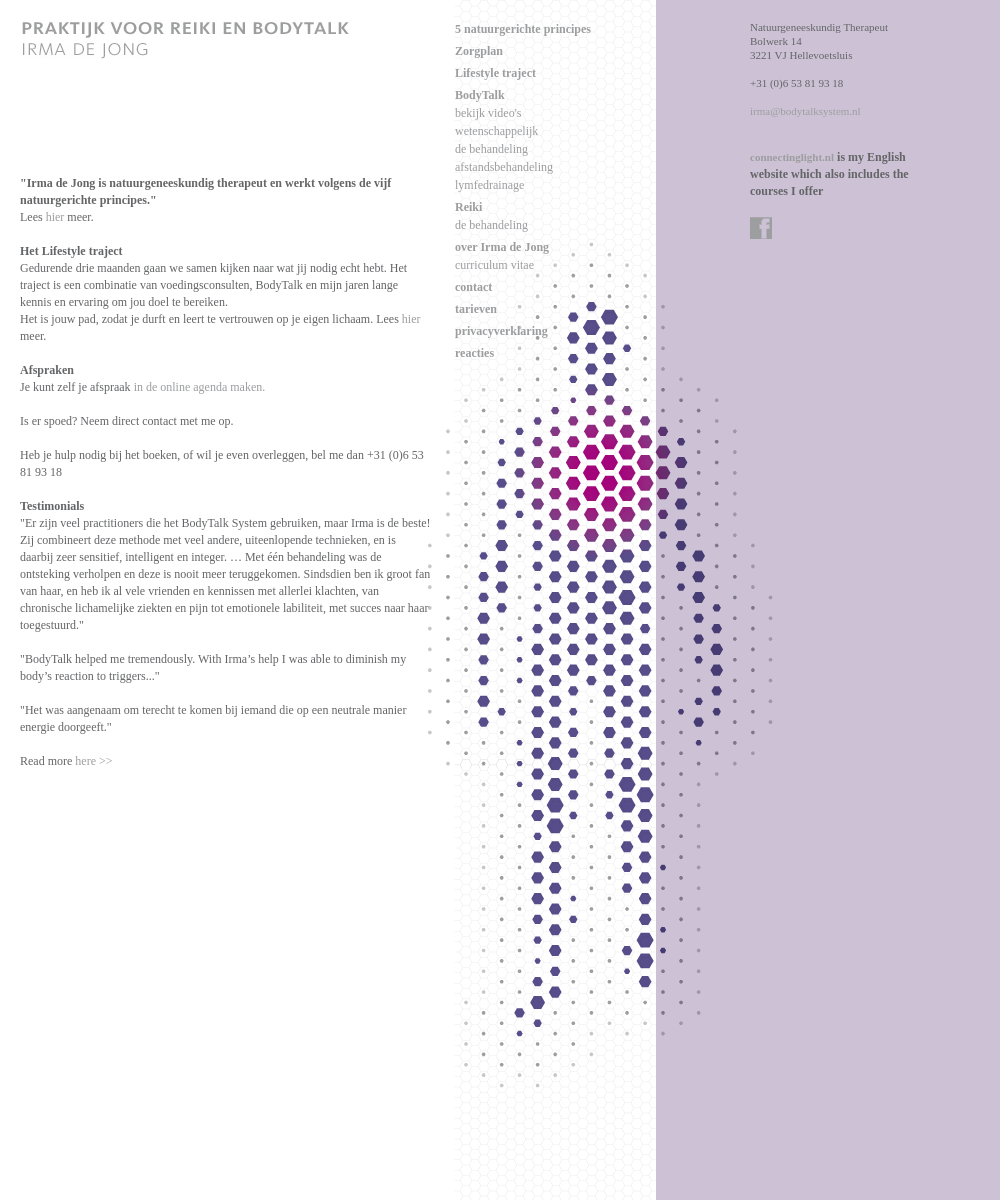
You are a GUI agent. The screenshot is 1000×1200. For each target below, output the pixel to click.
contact (473, 287)
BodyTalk (480, 95)
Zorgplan (479, 51)
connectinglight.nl (792, 157)
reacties (474, 353)
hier (55, 217)
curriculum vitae (494, 265)
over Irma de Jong (502, 247)
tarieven (476, 309)
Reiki (468, 207)
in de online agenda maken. (200, 387)
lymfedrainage (489, 185)
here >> (93, 761)
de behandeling (491, 149)
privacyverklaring (501, 331)
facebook (761, 228)
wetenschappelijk (496, 131)
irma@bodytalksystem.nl (805, 111)
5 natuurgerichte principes (523, 29)
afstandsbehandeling (504, 167)
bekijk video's (488, 113)
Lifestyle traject (495, 73)
